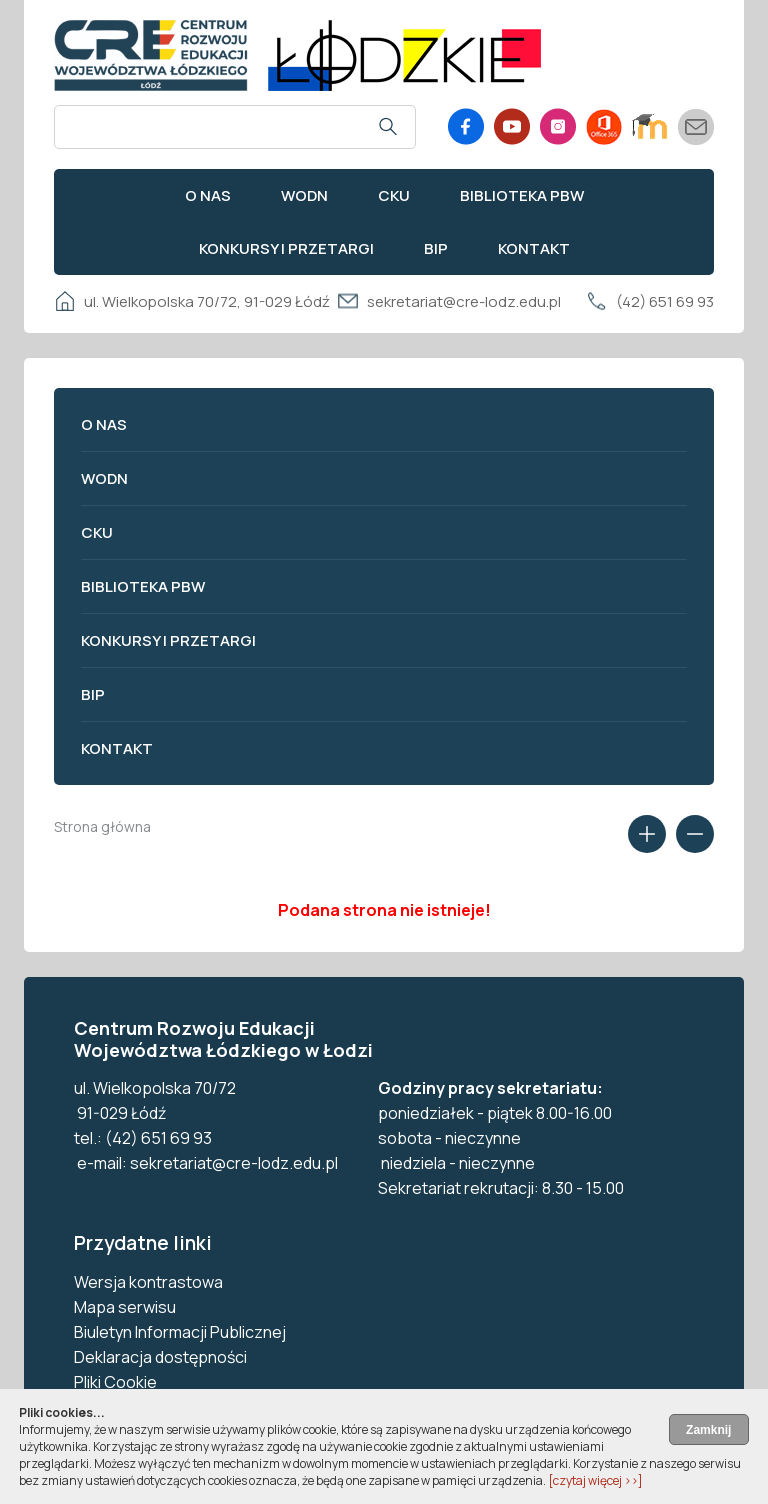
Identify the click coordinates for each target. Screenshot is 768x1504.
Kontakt (534, 248)
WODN (304, 195)
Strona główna (102, 826)
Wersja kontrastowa (148, 1282)
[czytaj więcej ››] (595, 1480)
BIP (436, 248)
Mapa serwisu (125, 1307)
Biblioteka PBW (522, 195)
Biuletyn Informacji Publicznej (180, 1332)
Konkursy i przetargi (286, 248)
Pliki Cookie (115, 1382)
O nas (208, 195)
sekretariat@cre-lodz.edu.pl (464, 301)
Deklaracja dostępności (160, 1357)
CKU (394, 195)
